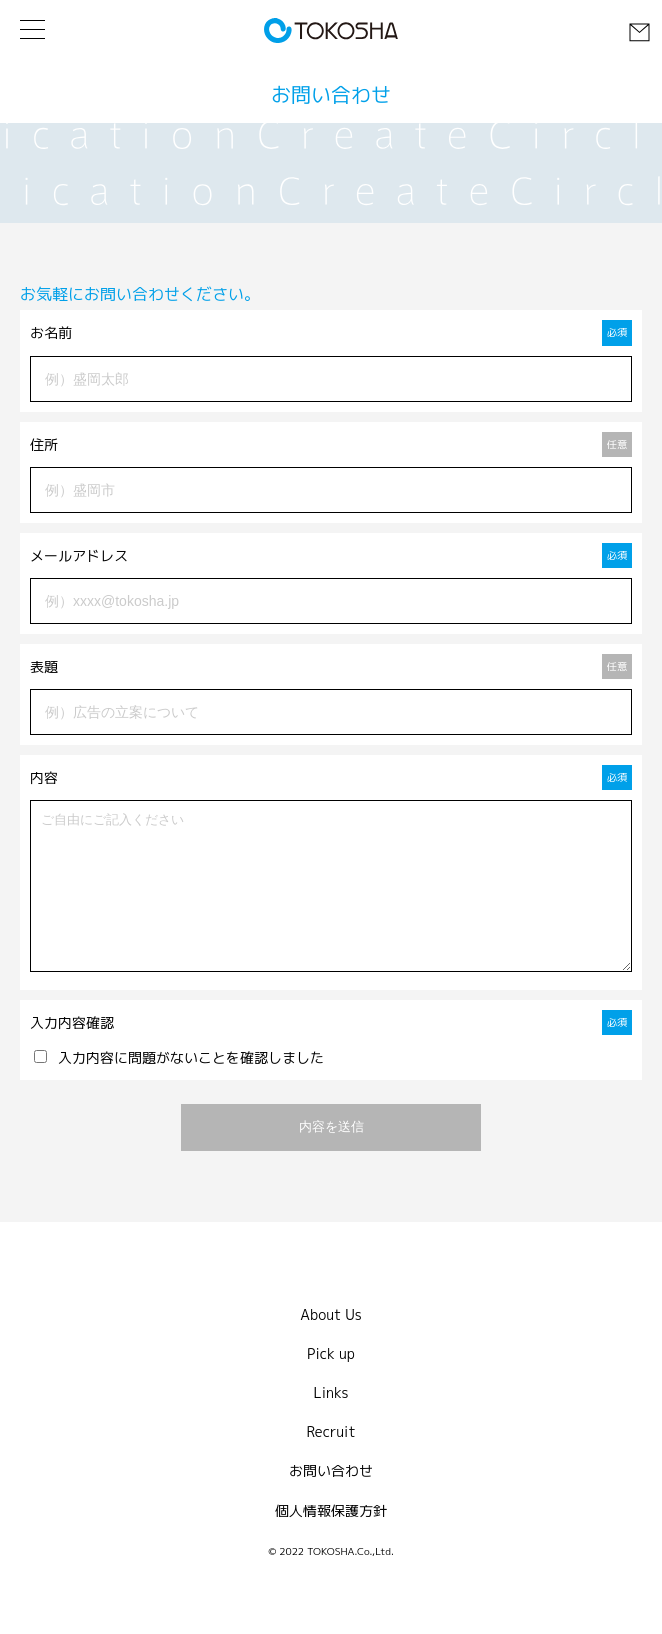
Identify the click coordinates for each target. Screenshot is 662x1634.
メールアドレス (331, 555)
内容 (331, 777)
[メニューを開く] (32, 30)
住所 (331, 444)
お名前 (331, 332)
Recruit (330, 1461)
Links (331, 1422)
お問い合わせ (331, 1500)
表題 (331, 666)
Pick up (331, 1383)
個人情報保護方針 (331, 1540)
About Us (330, 1344)
